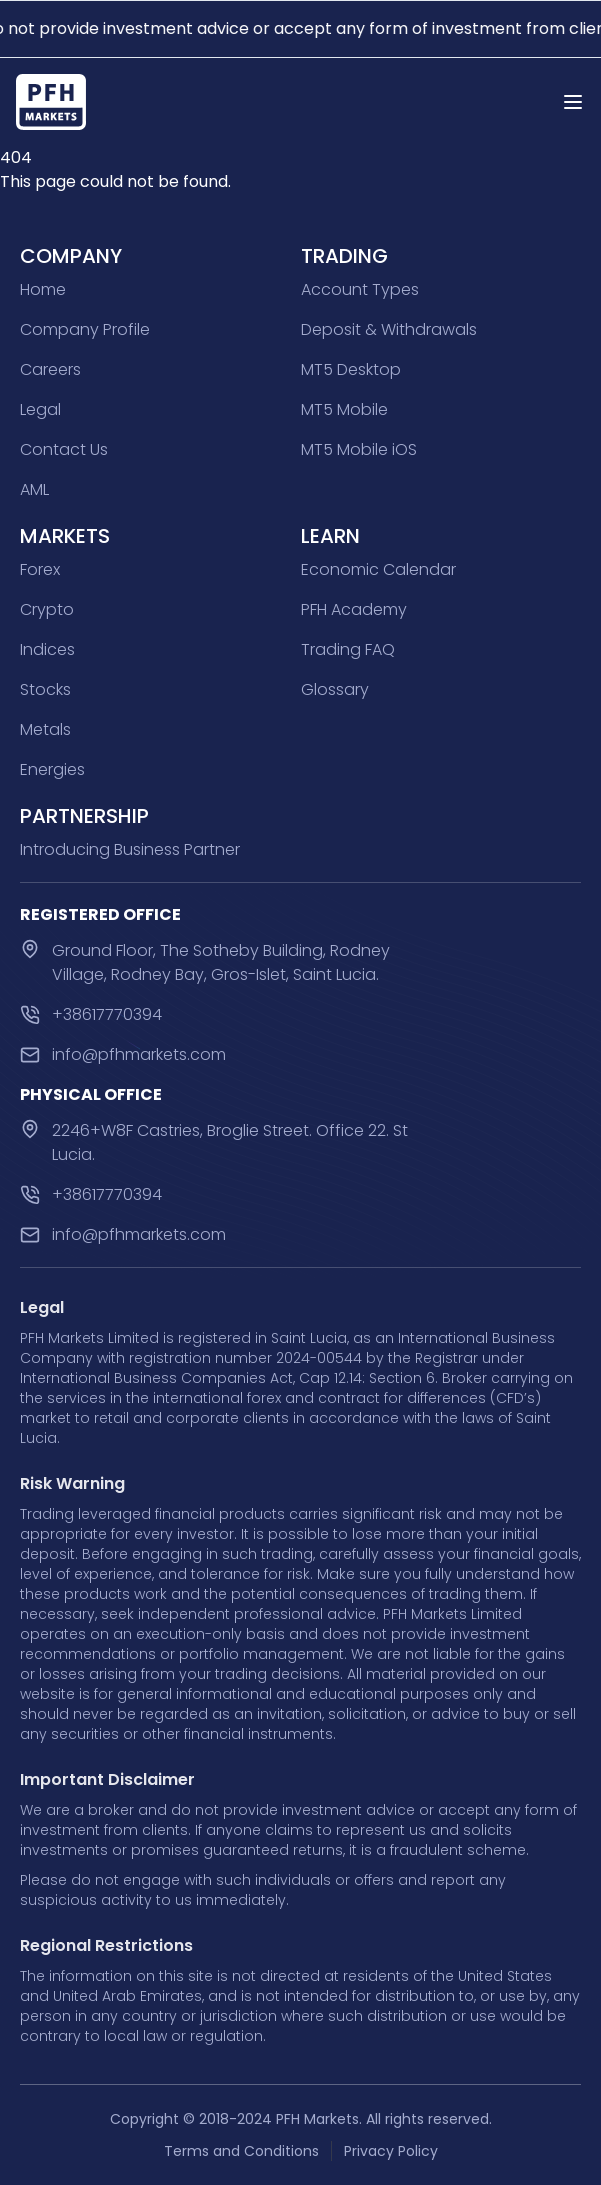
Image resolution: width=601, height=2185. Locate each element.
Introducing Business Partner (130, 849)
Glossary (335, 689)
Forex (40, 569)
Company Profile (85, 329)
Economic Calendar (378, 569)
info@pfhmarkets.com (139, 1054)
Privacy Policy (391, 2151)
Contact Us (64, 449)
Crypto (47, 609)
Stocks (45, 689)
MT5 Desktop (351, 369)
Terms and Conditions (241, 2151)
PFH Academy (354, 609)
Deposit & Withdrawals (389, 329)
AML (34, 489)
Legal (40, 409)
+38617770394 (107, 1014)
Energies (52, 769)
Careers (50, 369)
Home (43, 289)
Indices (47, 649)
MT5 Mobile (344, 409)
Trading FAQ (348, 649)
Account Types (360, 289)
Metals (45, 729)
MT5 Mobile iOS (359, 449)
